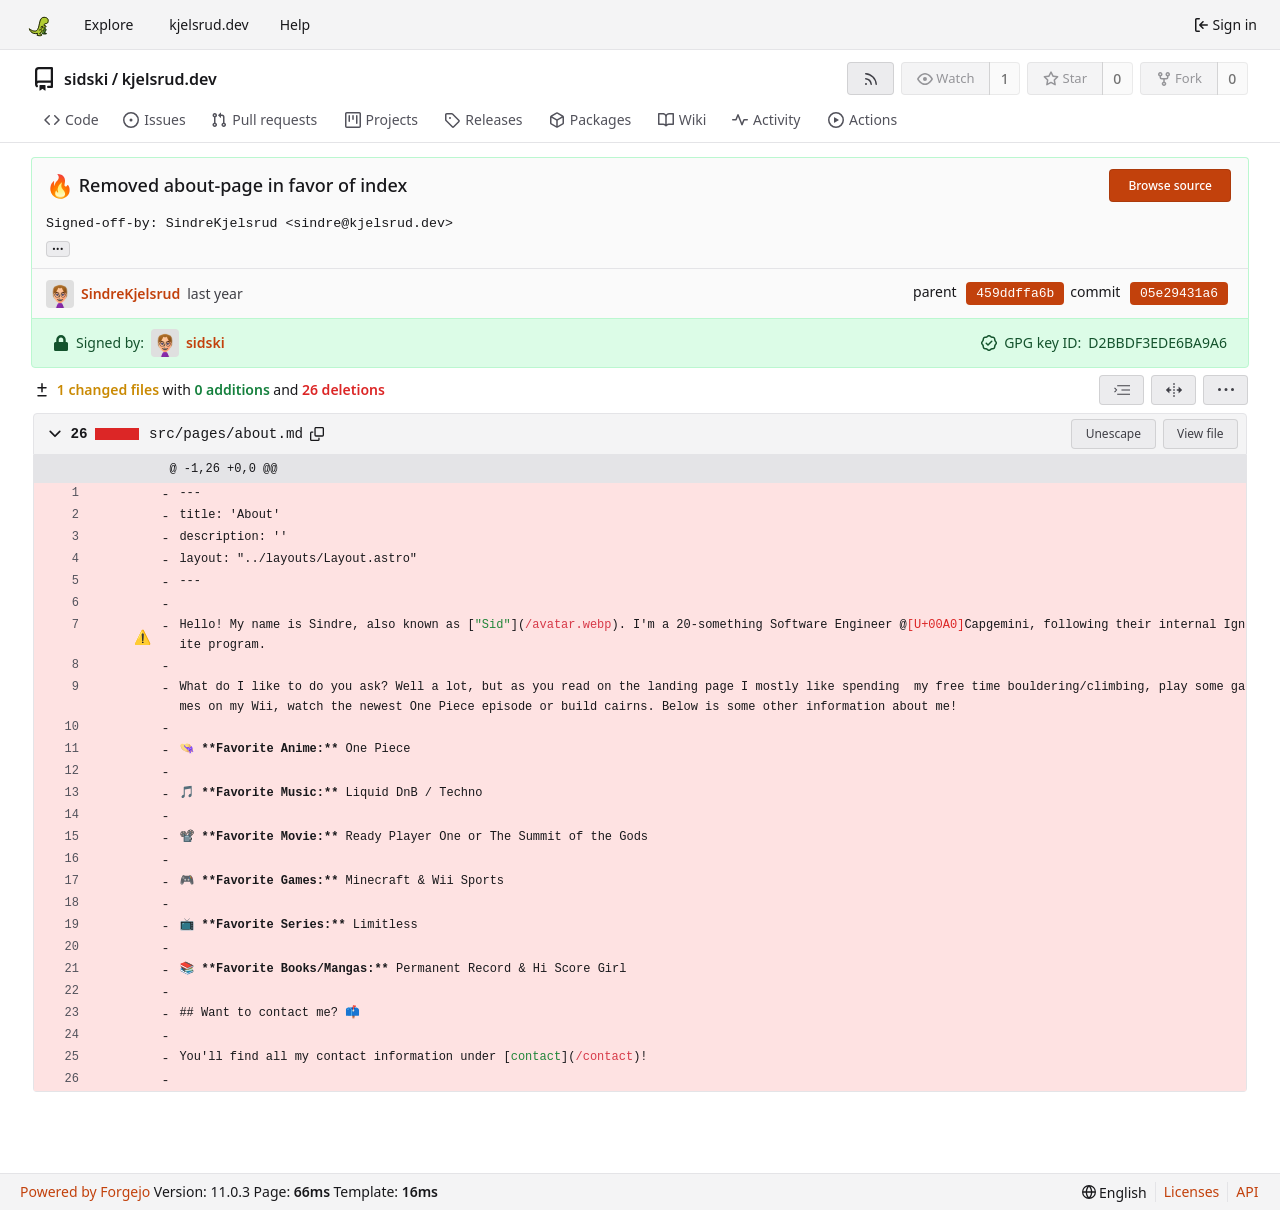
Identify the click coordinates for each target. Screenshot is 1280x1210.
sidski (86, 79)
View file (1200, 433)
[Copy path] (317, 434)
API (1247, 1191)
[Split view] (1173, 390)
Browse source (1170, 185)
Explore (108, 24)
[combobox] (1121, 390)
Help (295, 24)
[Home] (38, 25)
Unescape (1113, 433)
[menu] (1225, 390)
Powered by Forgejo (85, 1191)
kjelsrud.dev (208, 24)
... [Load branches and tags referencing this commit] (58, 247)
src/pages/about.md (226, 434)
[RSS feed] (870, 78)
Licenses (1192, 1191)
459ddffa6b (1015, 293)
